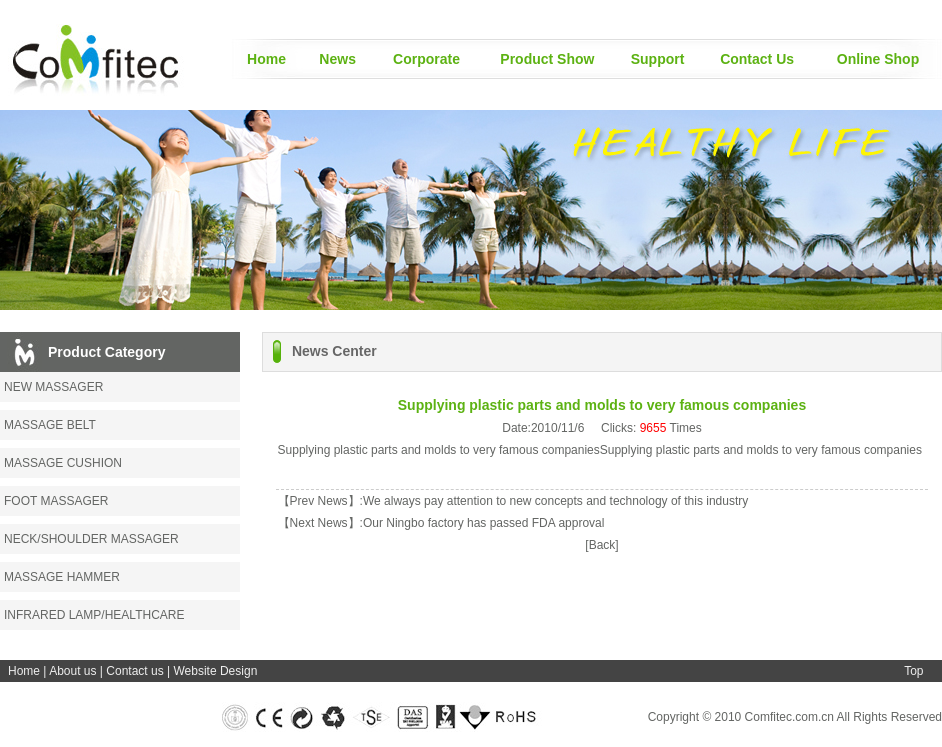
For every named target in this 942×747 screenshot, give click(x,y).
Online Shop (878, 59)
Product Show (547, 59)
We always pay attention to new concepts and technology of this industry (555, 501)
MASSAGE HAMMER (62, 577)
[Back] (601, 545)
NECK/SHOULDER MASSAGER (91, 539)
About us (72, 671)
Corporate (426, 59)
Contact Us (757, 59)
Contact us (134, 671)
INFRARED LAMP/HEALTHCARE (94, 615)
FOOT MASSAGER (56, 501)
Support (658, 59)
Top (913, 671)
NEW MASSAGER (53, 387)
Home (266, 59)
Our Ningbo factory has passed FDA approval (483, 523)
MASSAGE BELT (50, 425)
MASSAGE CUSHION (63, 463)
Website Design (215, 671)
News (337, 59)
